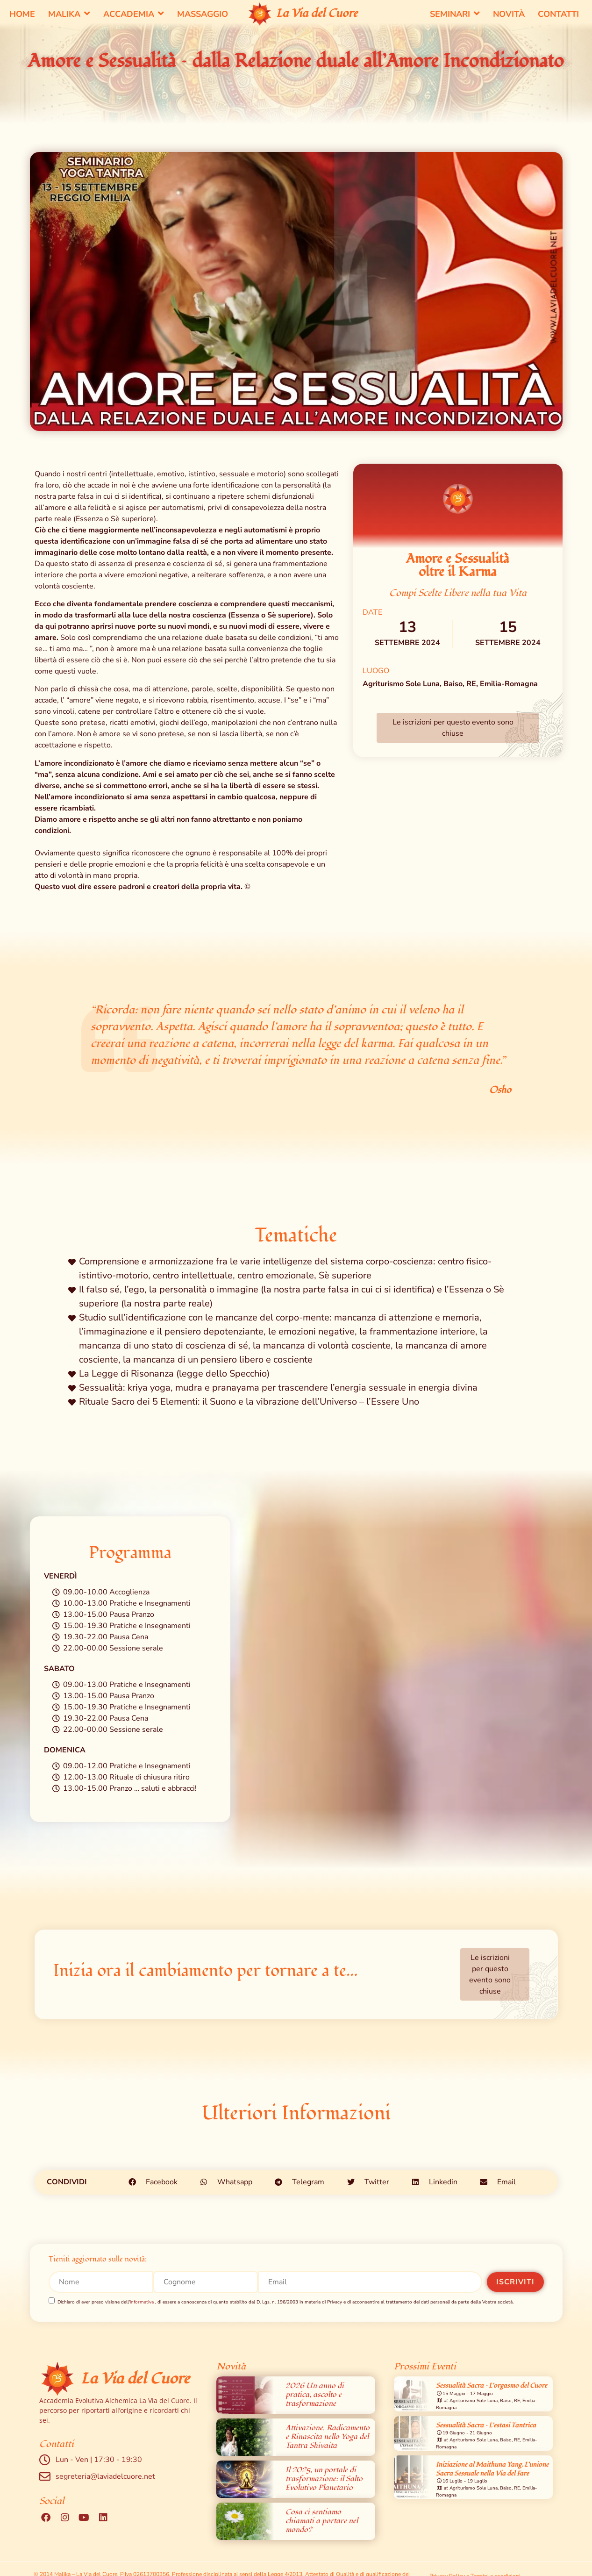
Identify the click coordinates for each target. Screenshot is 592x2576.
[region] (470, 2469)
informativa (142, 2302)
